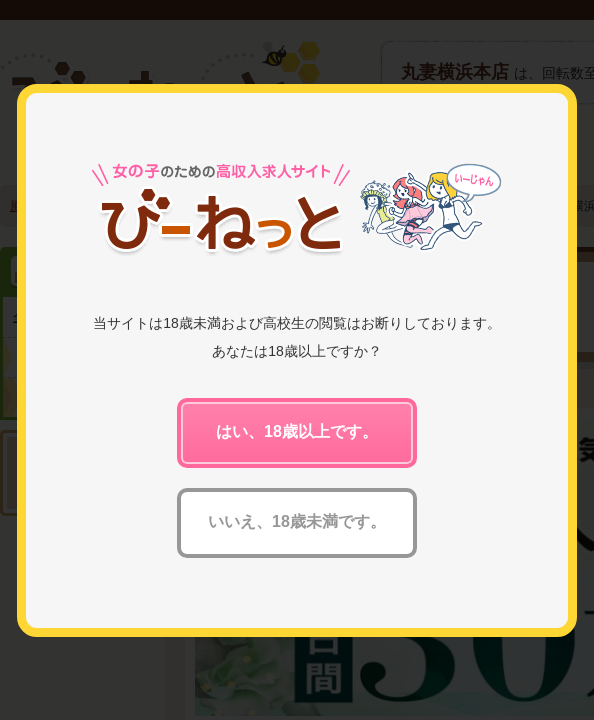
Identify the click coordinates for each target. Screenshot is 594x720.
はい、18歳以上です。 (297, 431)
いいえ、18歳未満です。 (297, 521)
